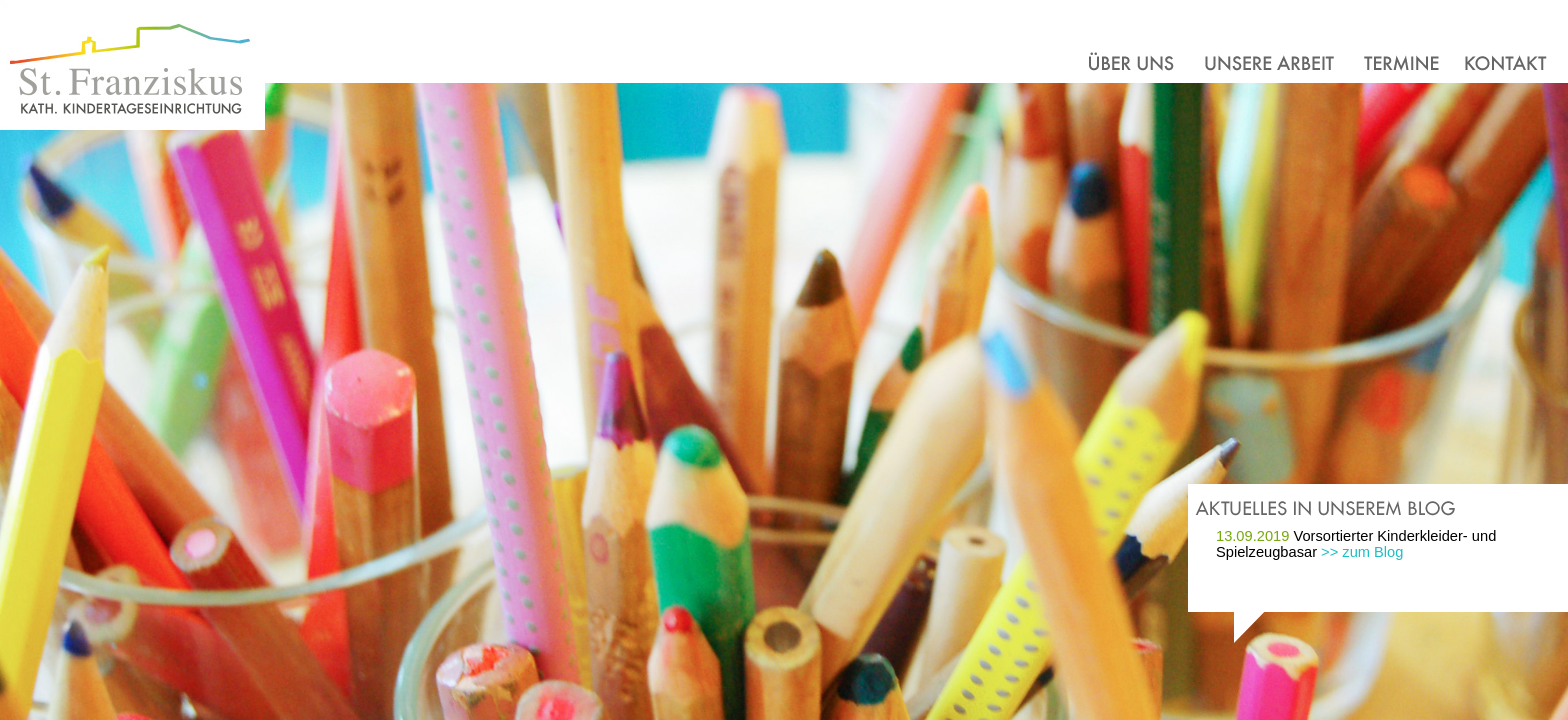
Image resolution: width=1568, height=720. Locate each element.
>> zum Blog (1362, 552)
